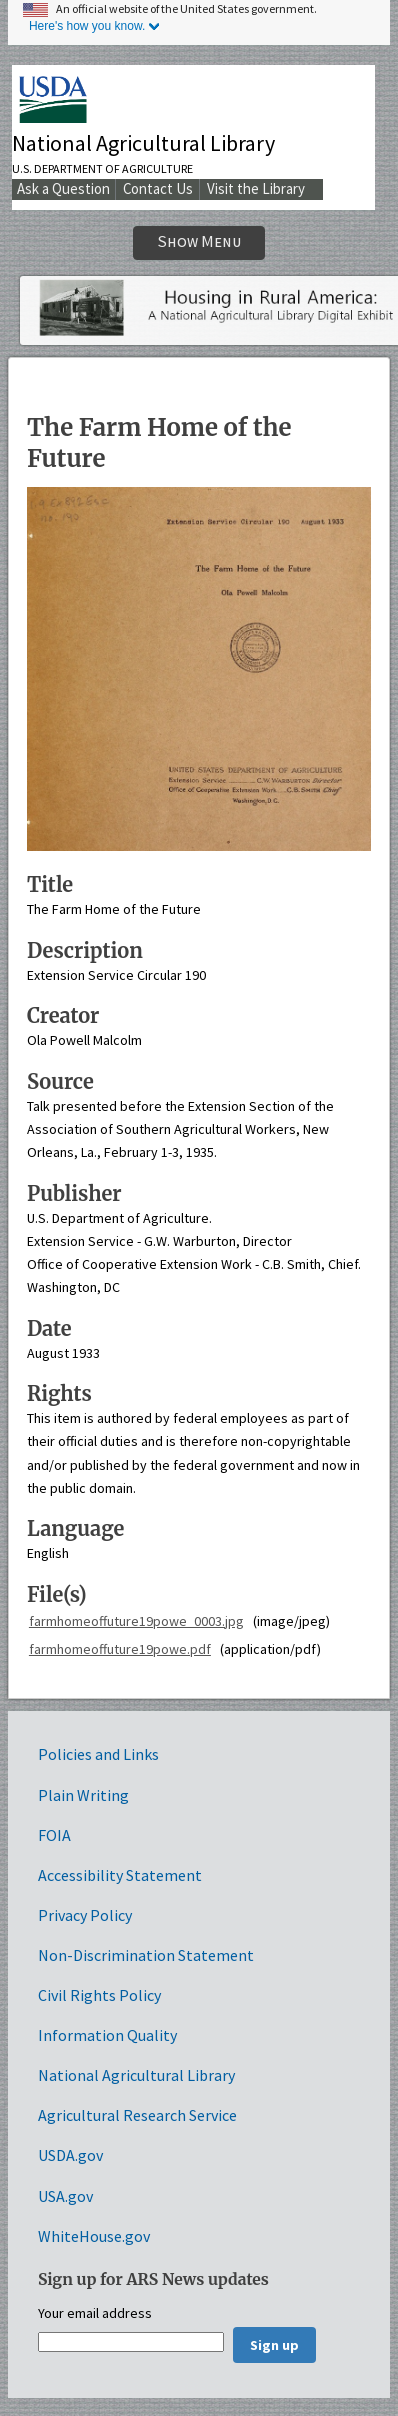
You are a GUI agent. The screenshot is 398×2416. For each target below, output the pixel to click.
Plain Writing (83, 1795)
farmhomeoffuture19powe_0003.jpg (136, 1621)
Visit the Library (256, 188)
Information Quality (107, 2035)
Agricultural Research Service (137, 2115)
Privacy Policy (85, 1915)
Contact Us (158, 188)
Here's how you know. (87, 26)
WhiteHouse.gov (94, 2236)
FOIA (54, 1835)
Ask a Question (63, 188)
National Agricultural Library (143, 143)
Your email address (95, 2314)
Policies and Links (98, 1754)
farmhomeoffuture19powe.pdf (120, 1649)
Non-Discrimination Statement (146, 1955)
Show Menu (199, 241)
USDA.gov (70, 2155)
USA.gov (65, 2196)
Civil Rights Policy (99, 1995)
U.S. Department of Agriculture (102, 168)
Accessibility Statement (120, 1875)
